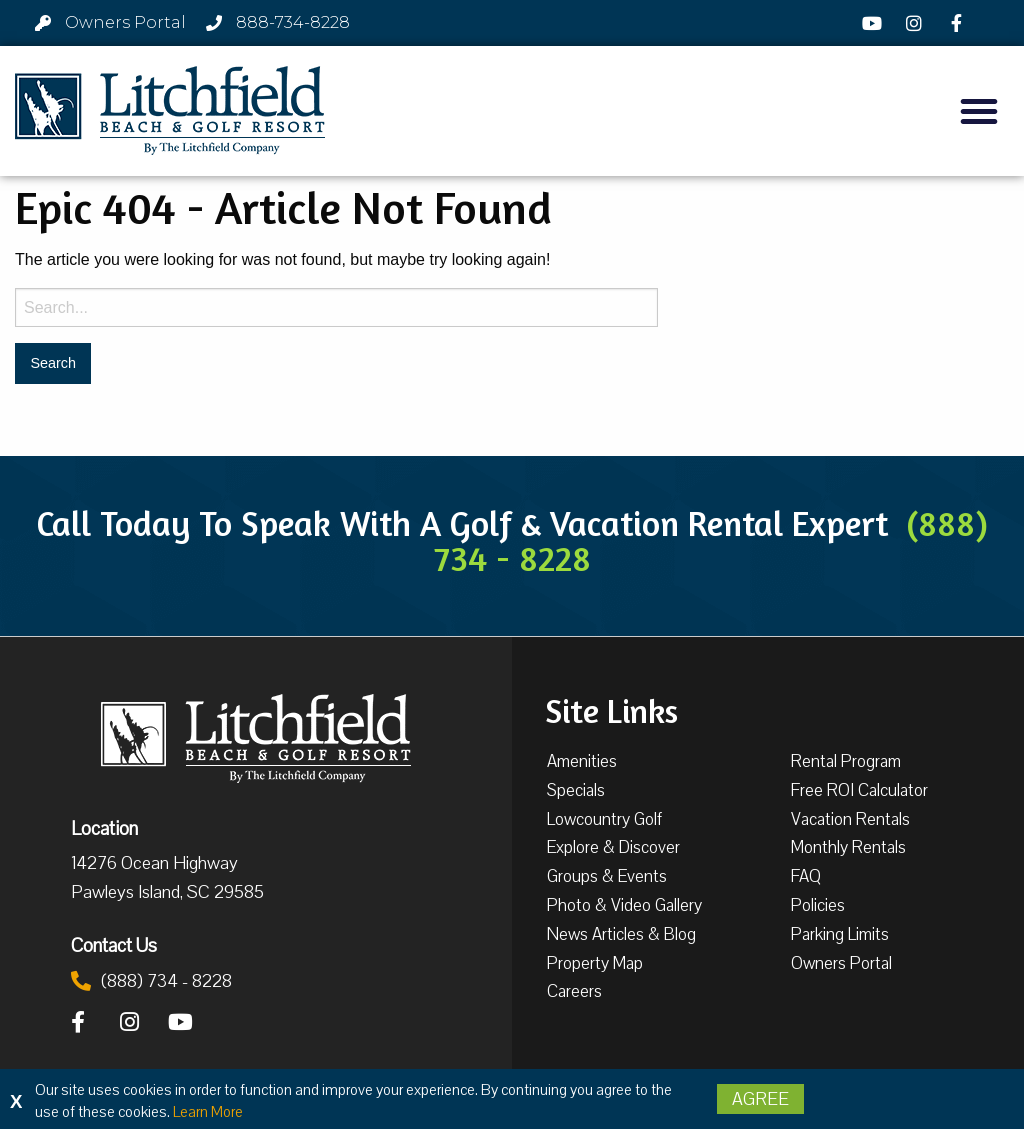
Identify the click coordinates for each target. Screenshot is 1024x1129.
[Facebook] (959, 23)
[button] (979, 111)
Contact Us (114, 945)
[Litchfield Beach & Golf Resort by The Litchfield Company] (170, 111)
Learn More (208, 1112)
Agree (760, 1099)
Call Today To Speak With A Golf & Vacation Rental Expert (512, 540)
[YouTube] (874, 23)
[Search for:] (336, 307)
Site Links (611, 709)
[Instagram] (917, 23)
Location (104, 828)
